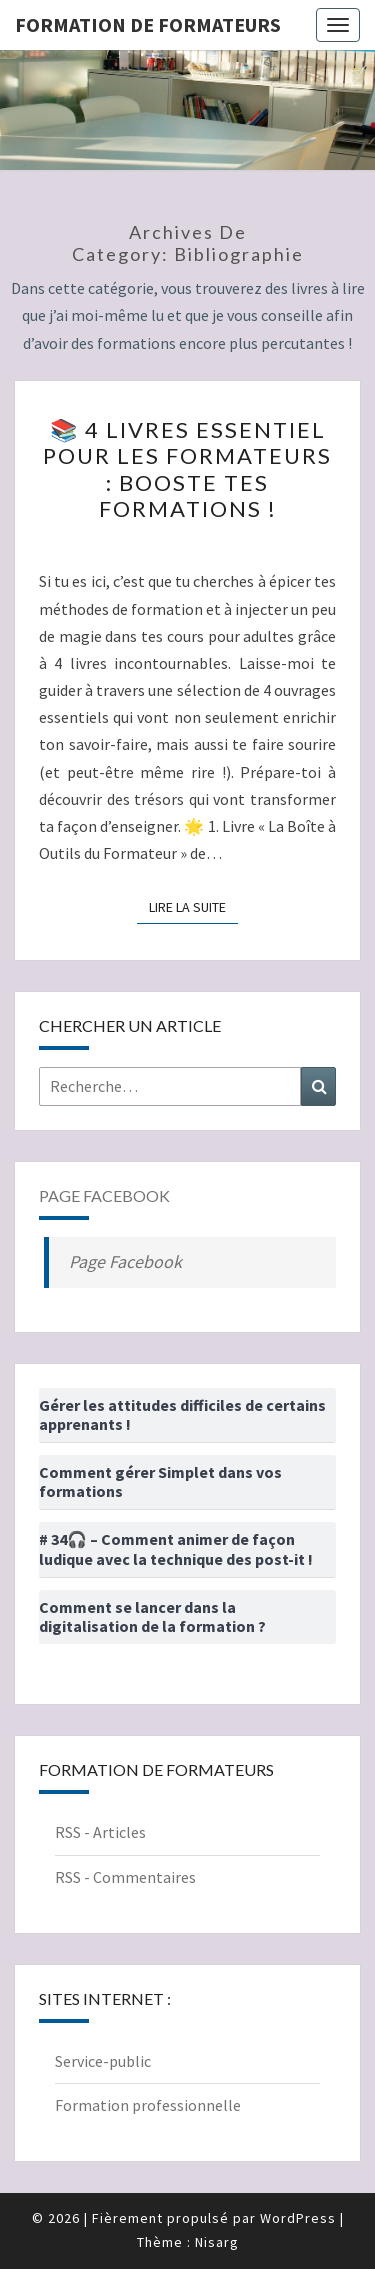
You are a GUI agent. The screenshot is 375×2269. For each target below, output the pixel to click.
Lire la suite (193, 906)
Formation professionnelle (148, 2105)
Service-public (103, 2061)
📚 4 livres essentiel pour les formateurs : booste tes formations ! (187, 469)
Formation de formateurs (148, 24)
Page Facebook (104, 1195)
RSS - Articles (100, 1832)
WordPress (298, 2218)
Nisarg (217, 2242)
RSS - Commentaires (125, 1877)
